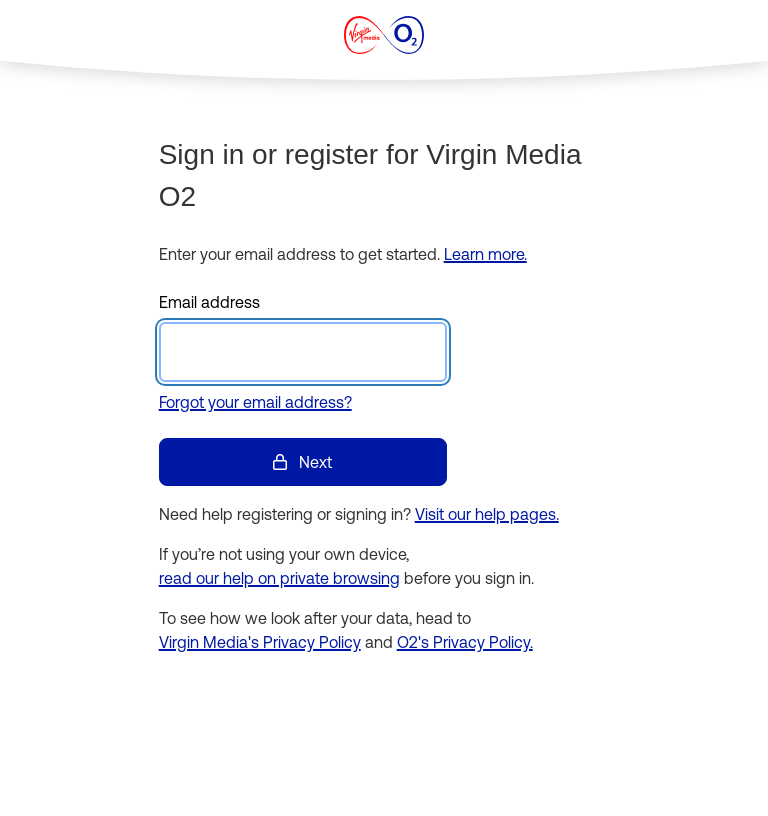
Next (302, 462)
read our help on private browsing (279, 578)
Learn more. (485, 254)
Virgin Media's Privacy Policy (260, 642)
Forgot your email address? (255, 402)
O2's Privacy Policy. (465, 642)
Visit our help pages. (487, 514)
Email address (209, 302)
